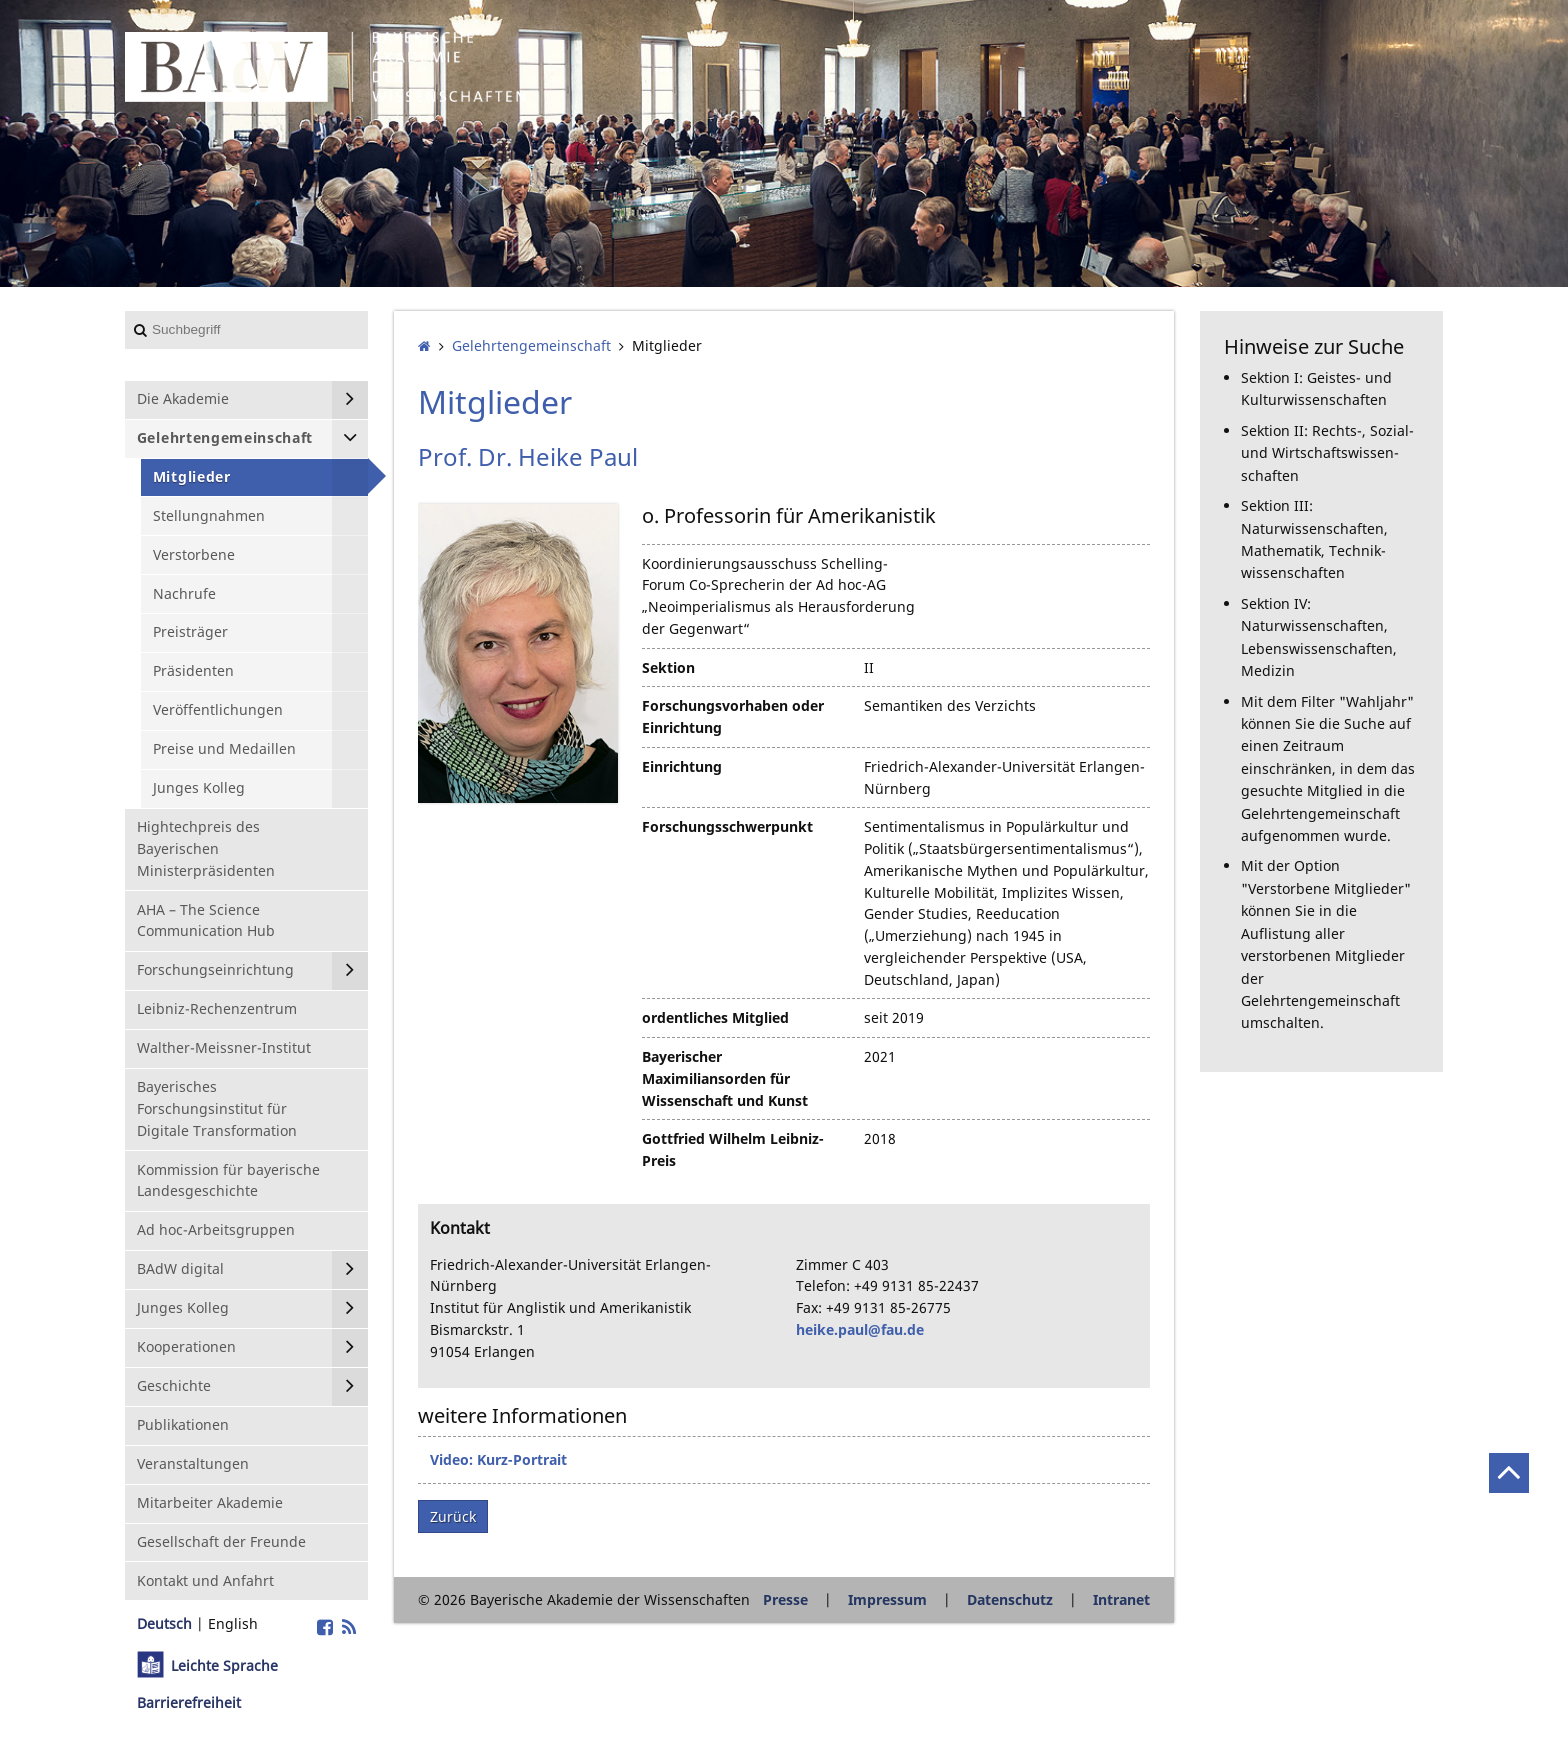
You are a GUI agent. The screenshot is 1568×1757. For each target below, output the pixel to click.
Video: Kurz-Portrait (498, 1459)
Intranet (1121, 1599)
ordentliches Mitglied (715, 1017)
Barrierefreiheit (189, 1702)
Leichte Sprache (224, 1665)
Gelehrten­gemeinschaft (531, 345)
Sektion (668, 667)
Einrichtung (682, 766)
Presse (785, 1599)
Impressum (887, 1599)
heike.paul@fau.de (860, 1329)
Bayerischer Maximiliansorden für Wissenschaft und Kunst (725, 1078)
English (233, 1623)
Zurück (453, 1516)
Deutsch (164, 1623)
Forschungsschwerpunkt (727, 826)
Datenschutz (1010, 1599)
